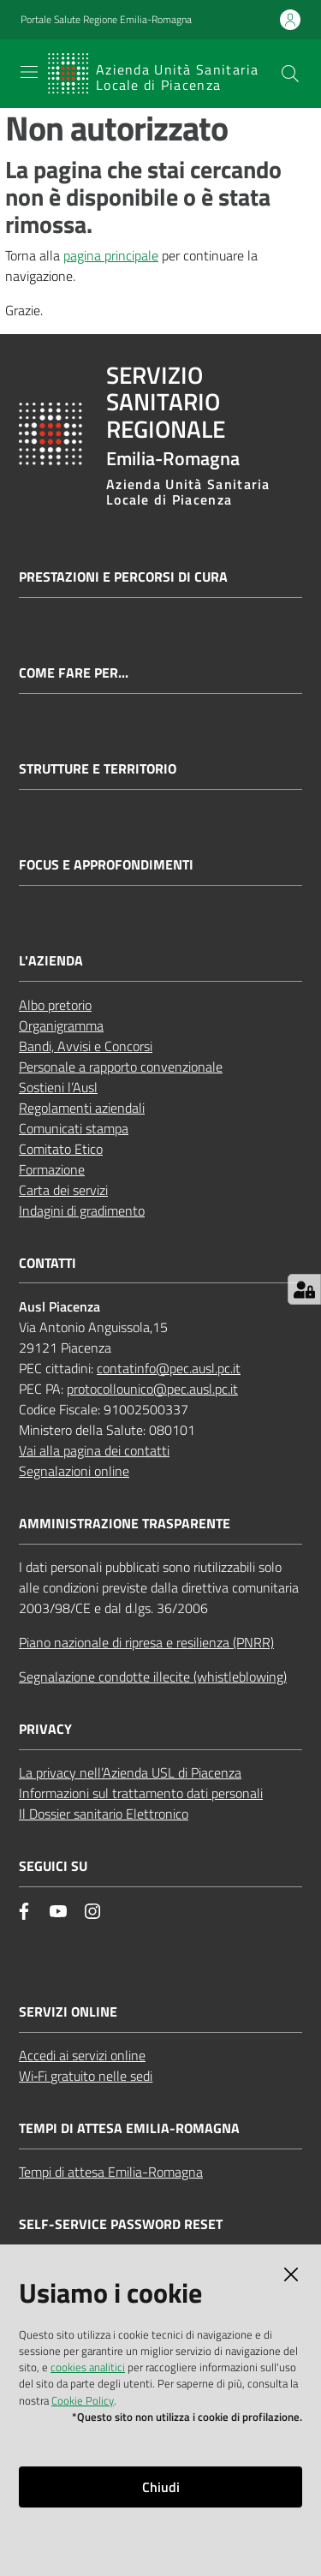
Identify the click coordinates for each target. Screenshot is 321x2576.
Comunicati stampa (73, 1128)
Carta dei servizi (63, 1190)
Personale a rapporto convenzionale (121, 1066)
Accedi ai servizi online (82, 2055)
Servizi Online (68, 2012)
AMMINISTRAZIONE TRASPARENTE (124, 1523)
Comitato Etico (61, 1149)
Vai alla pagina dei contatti (94, 1450)
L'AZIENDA (51, 961)
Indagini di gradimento (82, 1210)
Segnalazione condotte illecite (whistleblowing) (153, 1676)
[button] (290, 73)
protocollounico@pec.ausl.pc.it (152, 1388)
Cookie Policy (82, 2400)
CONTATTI (47, 1263)
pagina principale (110, 255)
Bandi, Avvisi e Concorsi (85, 1046)
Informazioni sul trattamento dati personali (141, 1793)
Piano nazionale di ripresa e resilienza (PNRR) (146, 1642)
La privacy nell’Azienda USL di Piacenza (130, 1772)
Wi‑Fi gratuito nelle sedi (85, 2075)
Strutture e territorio (97, 769)
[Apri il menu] (29, 72)
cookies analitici (88, 2367)
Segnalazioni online (74, 1471)
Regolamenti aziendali (82, 1107)
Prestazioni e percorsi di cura (123, 577)
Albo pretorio (55, 1005)
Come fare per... (73, 673)
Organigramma (61, 1025)
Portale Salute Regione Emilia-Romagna (106, 19)
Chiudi (161, 2487)
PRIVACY (45, 1729)
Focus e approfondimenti (106, 865)
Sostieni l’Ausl (58, 1087)
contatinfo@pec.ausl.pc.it (169, 1368)
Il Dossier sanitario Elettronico (103, 1813)
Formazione (52, 1169)
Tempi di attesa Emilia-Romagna (111, 2171)
